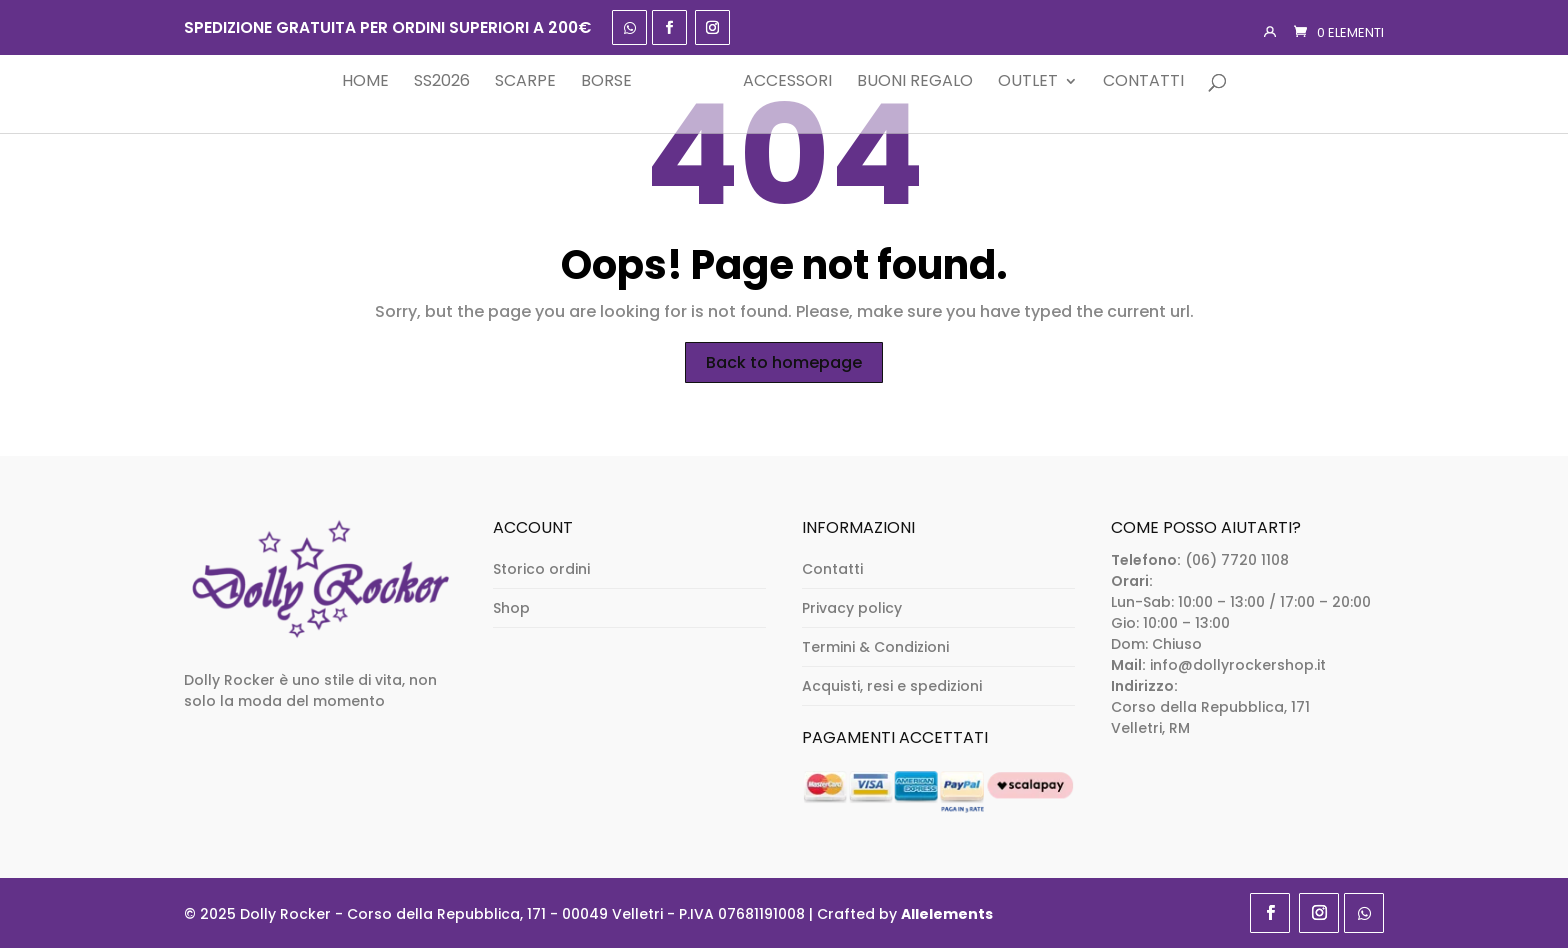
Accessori (817, 82)
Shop (511, 608)
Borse (575, 82)
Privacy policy (852, 608)
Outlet (1058, 82)
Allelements (947, 914)
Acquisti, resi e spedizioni (892, 686)
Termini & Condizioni (875, 647)
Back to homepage (784, 362)
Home (334, 82)
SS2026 (411, 82)
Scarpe (494, 82)
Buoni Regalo (945, 82)
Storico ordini (541, 569)
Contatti (1173, 82)
